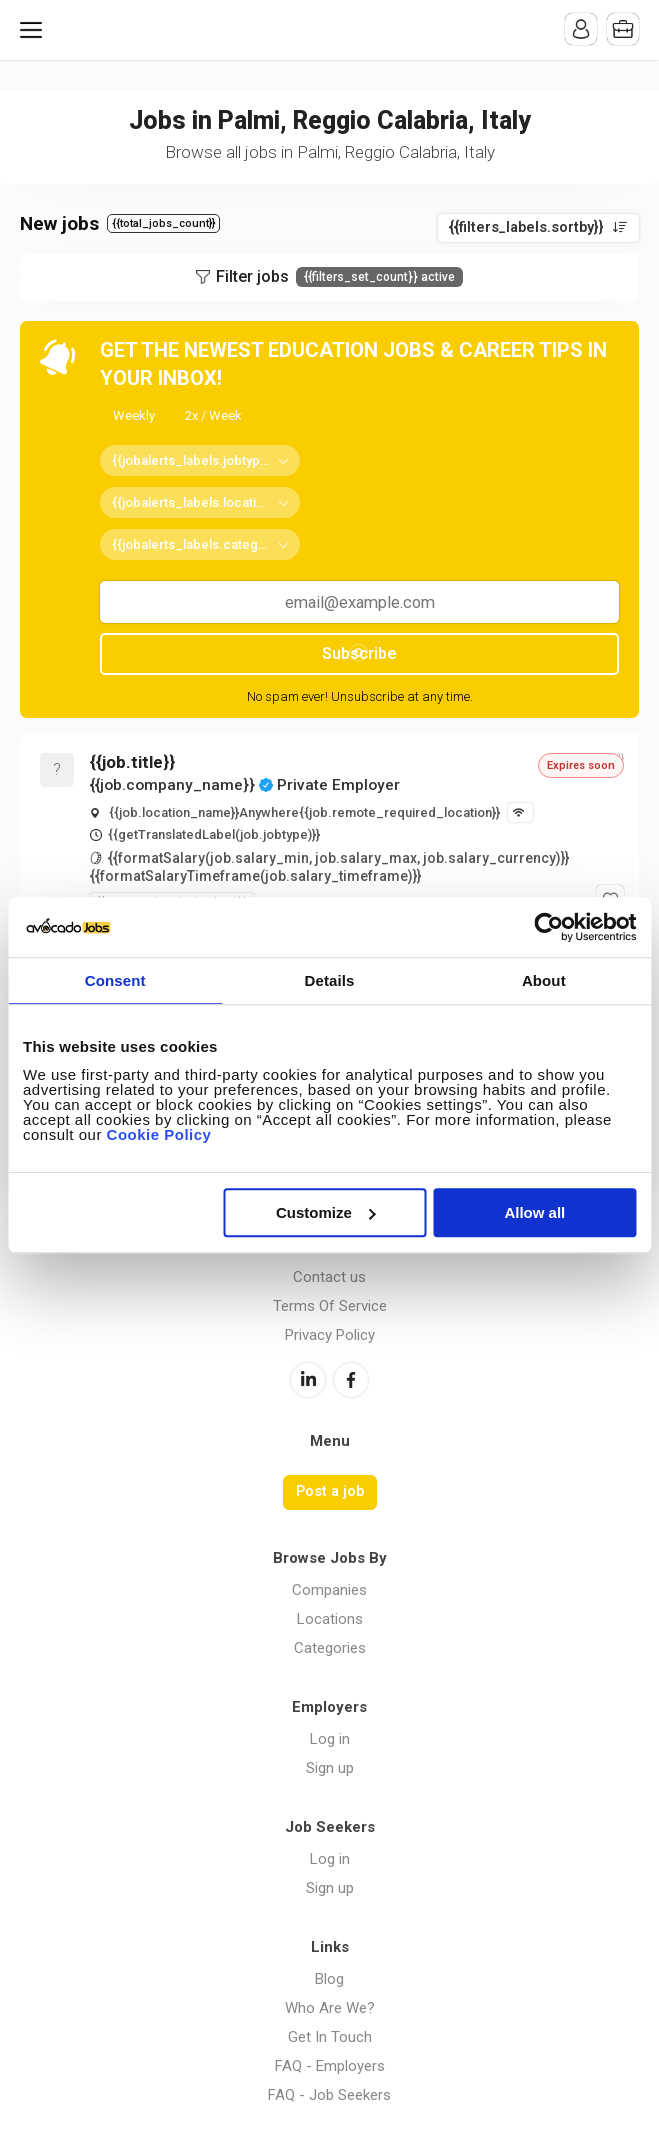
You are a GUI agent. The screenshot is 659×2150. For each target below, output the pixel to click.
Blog (329, 1979)
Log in (330, 1739)
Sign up (330, 1768)
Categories (330, 1648)
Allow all (534, 1212)
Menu (35, 30)
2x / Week (213, 415)
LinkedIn (308, 1380)
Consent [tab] (115, 980)
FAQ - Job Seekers (329, 2095)
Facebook (351, 1380)
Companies (329, 1590)
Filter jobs (339, 277)
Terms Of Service (330, 1306)
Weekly (134, 415)
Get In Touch (330, 2037)
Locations (330, 1619)
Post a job (330, 1491)
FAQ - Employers (330, 2066)
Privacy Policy (330, 1335)
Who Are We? (330, 2008)
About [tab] (544, 980)
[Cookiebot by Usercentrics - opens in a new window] (548, 927)
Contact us (329, 1277)
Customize (326, 1212)
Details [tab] (330, 980)
